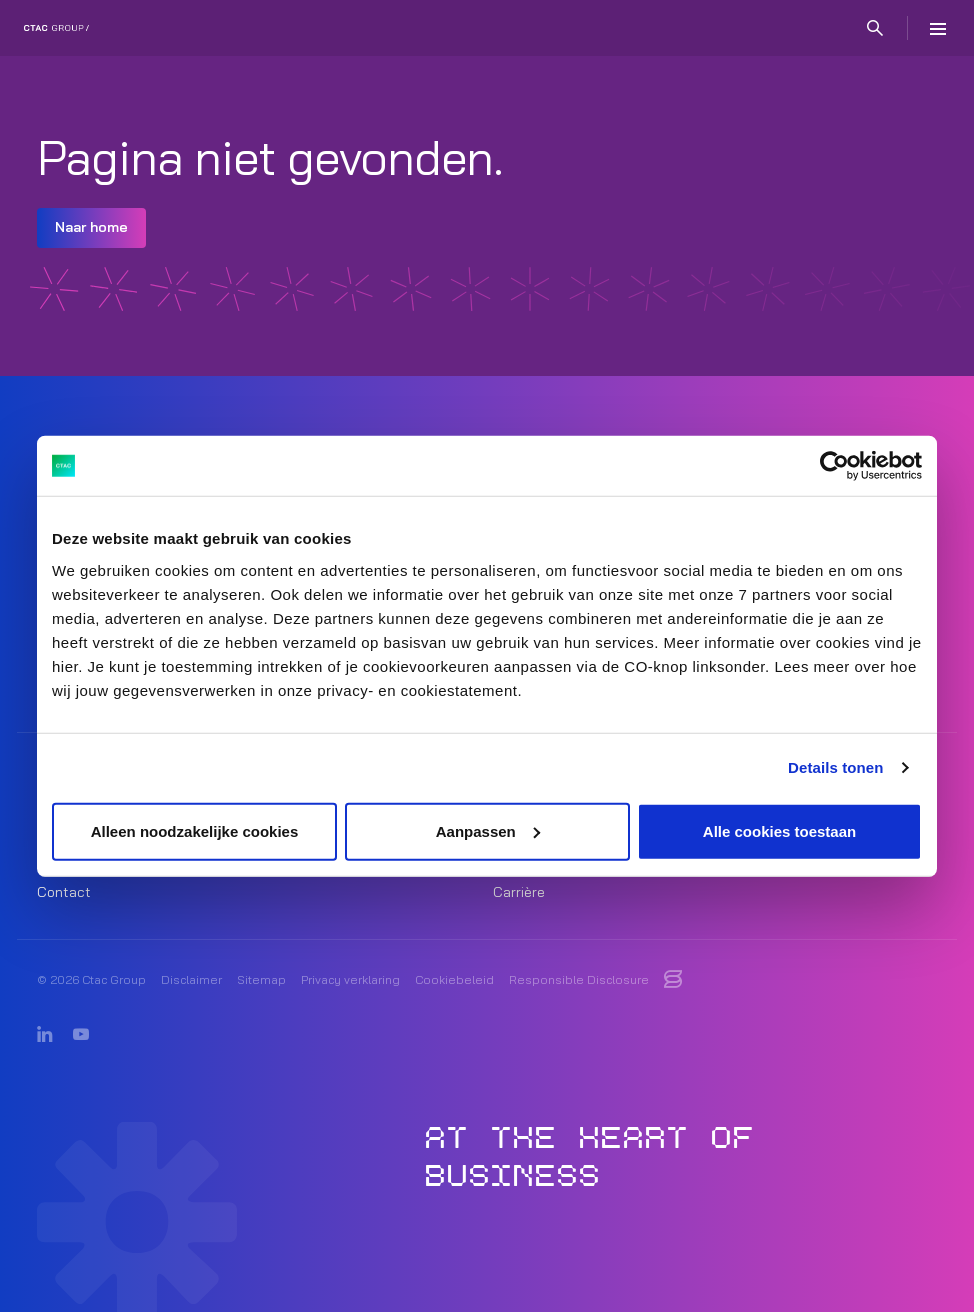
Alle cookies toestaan (779, 830)
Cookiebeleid (454, 979)
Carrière (519, 892)
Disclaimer (191, 979)
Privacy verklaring (350, 979)
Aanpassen (488, 830)
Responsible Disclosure (579, 979)
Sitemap (261, 979)
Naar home (91, 227)
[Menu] (938, 28)
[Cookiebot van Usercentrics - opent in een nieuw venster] (834, 466)
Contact (64, 892)
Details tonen (835, 767)
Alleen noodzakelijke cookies (195, 830)
